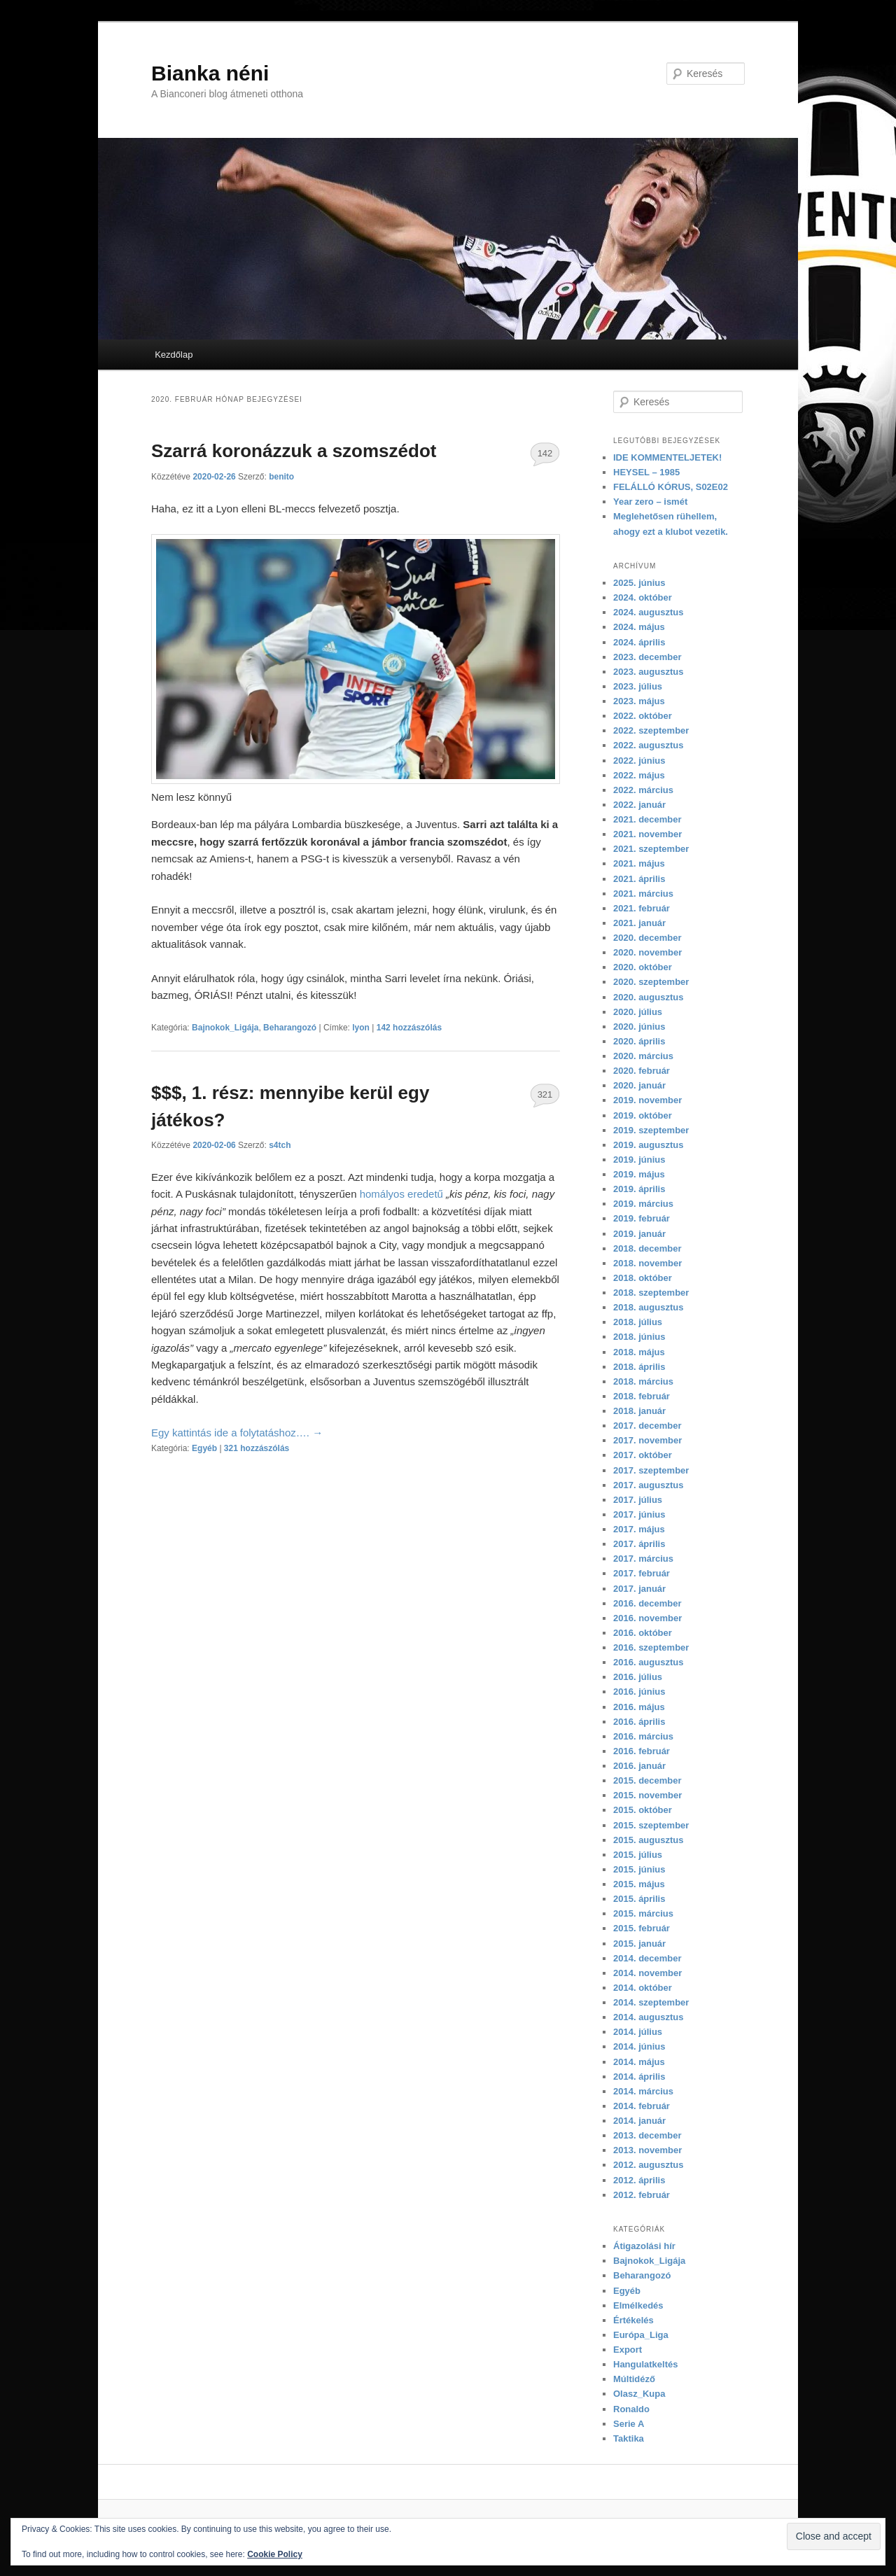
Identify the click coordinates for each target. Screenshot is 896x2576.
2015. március (643, 1913)
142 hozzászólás (545, 457)
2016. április (639, 1721)
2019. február (641, 1218)
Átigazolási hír (644, 2246)
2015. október (642, 1810)
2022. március (643, 790)
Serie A (628, 2423)
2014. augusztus (648, 2017)
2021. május (639, 863)
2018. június (639, 1336)
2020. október (642, 967)
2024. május (639, 627)
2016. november (647, 1618)
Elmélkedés (638, 2305)
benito (281, 477)
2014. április (639, 2076)
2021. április (639, 879)
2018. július (637, 1322)
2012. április (639, 2180)
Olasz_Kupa (639, 2393)
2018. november (647, 1263)
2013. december (647, 2135)
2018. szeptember (651, 1292)
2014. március (643, 2091)
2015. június (639, 1869)
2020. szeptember (651, 981)
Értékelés (633, 2320)
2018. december (647, 1248)
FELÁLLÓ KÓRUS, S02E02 (670, 487)
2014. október (642, 1987)
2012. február (641, 2195)
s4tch (279, 1145)
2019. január (639, 1233)
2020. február (641, 1070)
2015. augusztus (648, 1840)
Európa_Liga (640, 2335)
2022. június (639, 760)
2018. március (643, 1381)
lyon (361, 1027)
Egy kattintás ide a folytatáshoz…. (237, 1432)
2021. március (643, 893)
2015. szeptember (651, 1825)
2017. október (642, 1455)
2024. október (642, 597)
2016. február (641, 1751)
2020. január (639, 1085)
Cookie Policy (274, 2554)
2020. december (647, 937)
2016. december (647, 1603)
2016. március (643, 1736)
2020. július (637, 1012)
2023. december (647, 657)
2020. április (639, 1041)
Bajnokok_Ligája (225, 1027)
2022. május (639, 775)
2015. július (637, 1854)
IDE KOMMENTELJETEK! (667, 457)
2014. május (639, 2062)
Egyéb (204, 1448)
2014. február (641, 2106)
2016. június (639, 1691)
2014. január (639, 2120)
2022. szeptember (651, 730)
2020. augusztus (648, 997)
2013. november (647, 2150)
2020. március (643, 1056)
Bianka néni (210, 73)
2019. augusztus (648, 1145)
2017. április (639, 1544)
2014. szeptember (651, 2002)
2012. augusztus (648, 2165)
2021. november (647, 834)
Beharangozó (289, 1027)
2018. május (639, 1352)
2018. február (641, 1396)
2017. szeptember (651, 1470)
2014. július (637, 2031)
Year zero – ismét (650, 501)
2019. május (639, 1174)
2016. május (639, 1707)
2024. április (639, 642)
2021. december (647, 819)
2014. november (647, 1973)
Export (627, 2349)
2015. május (639, 1884)
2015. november (647, 1795)
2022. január (639, 804)
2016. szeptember (651, 1647)
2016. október (642, 1633)
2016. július (637, 1677)
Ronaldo (631, 2409)
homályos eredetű (401, 1194)
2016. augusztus (648, 1662)
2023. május (639, 701)
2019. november (647, 1100)
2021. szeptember (651, 849)
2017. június (639, 1514)
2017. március (643, 1558)
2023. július (637, 686)
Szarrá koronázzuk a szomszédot (293, 450)
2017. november (647, 1440)
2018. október (642, 1278)
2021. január (639, 923)
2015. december (647, 1780)
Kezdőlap (173, 354)
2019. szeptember (651, 1130)
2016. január (639, 1765)
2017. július (637, 1499)
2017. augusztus (648, 1485)
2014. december (647, 1958)
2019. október (642, 1115)
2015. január (639, 1943)
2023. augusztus (648, 671)
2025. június (639, 583)
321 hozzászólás (545, 1098)
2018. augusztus (648, 1307)
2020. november (647, 952)
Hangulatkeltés (645, 2364)
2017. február (641, 1573)
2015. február (641, 1928)
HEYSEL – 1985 (646, 472)
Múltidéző (634, 2379)
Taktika (628, 2438)
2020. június (639, 1026)
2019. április (639, 1189)
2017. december (647, 1425)
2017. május (639, 1529)
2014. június (639, 2046)
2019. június (639, 1159)
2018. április (639, 1367)
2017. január (639, 1588)
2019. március (643, 1203)
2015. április (639, 1898)
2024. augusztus (648, 612)
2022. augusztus (648, 745)
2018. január (639, 1411)
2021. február (641, 908)
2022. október (642, 715)
